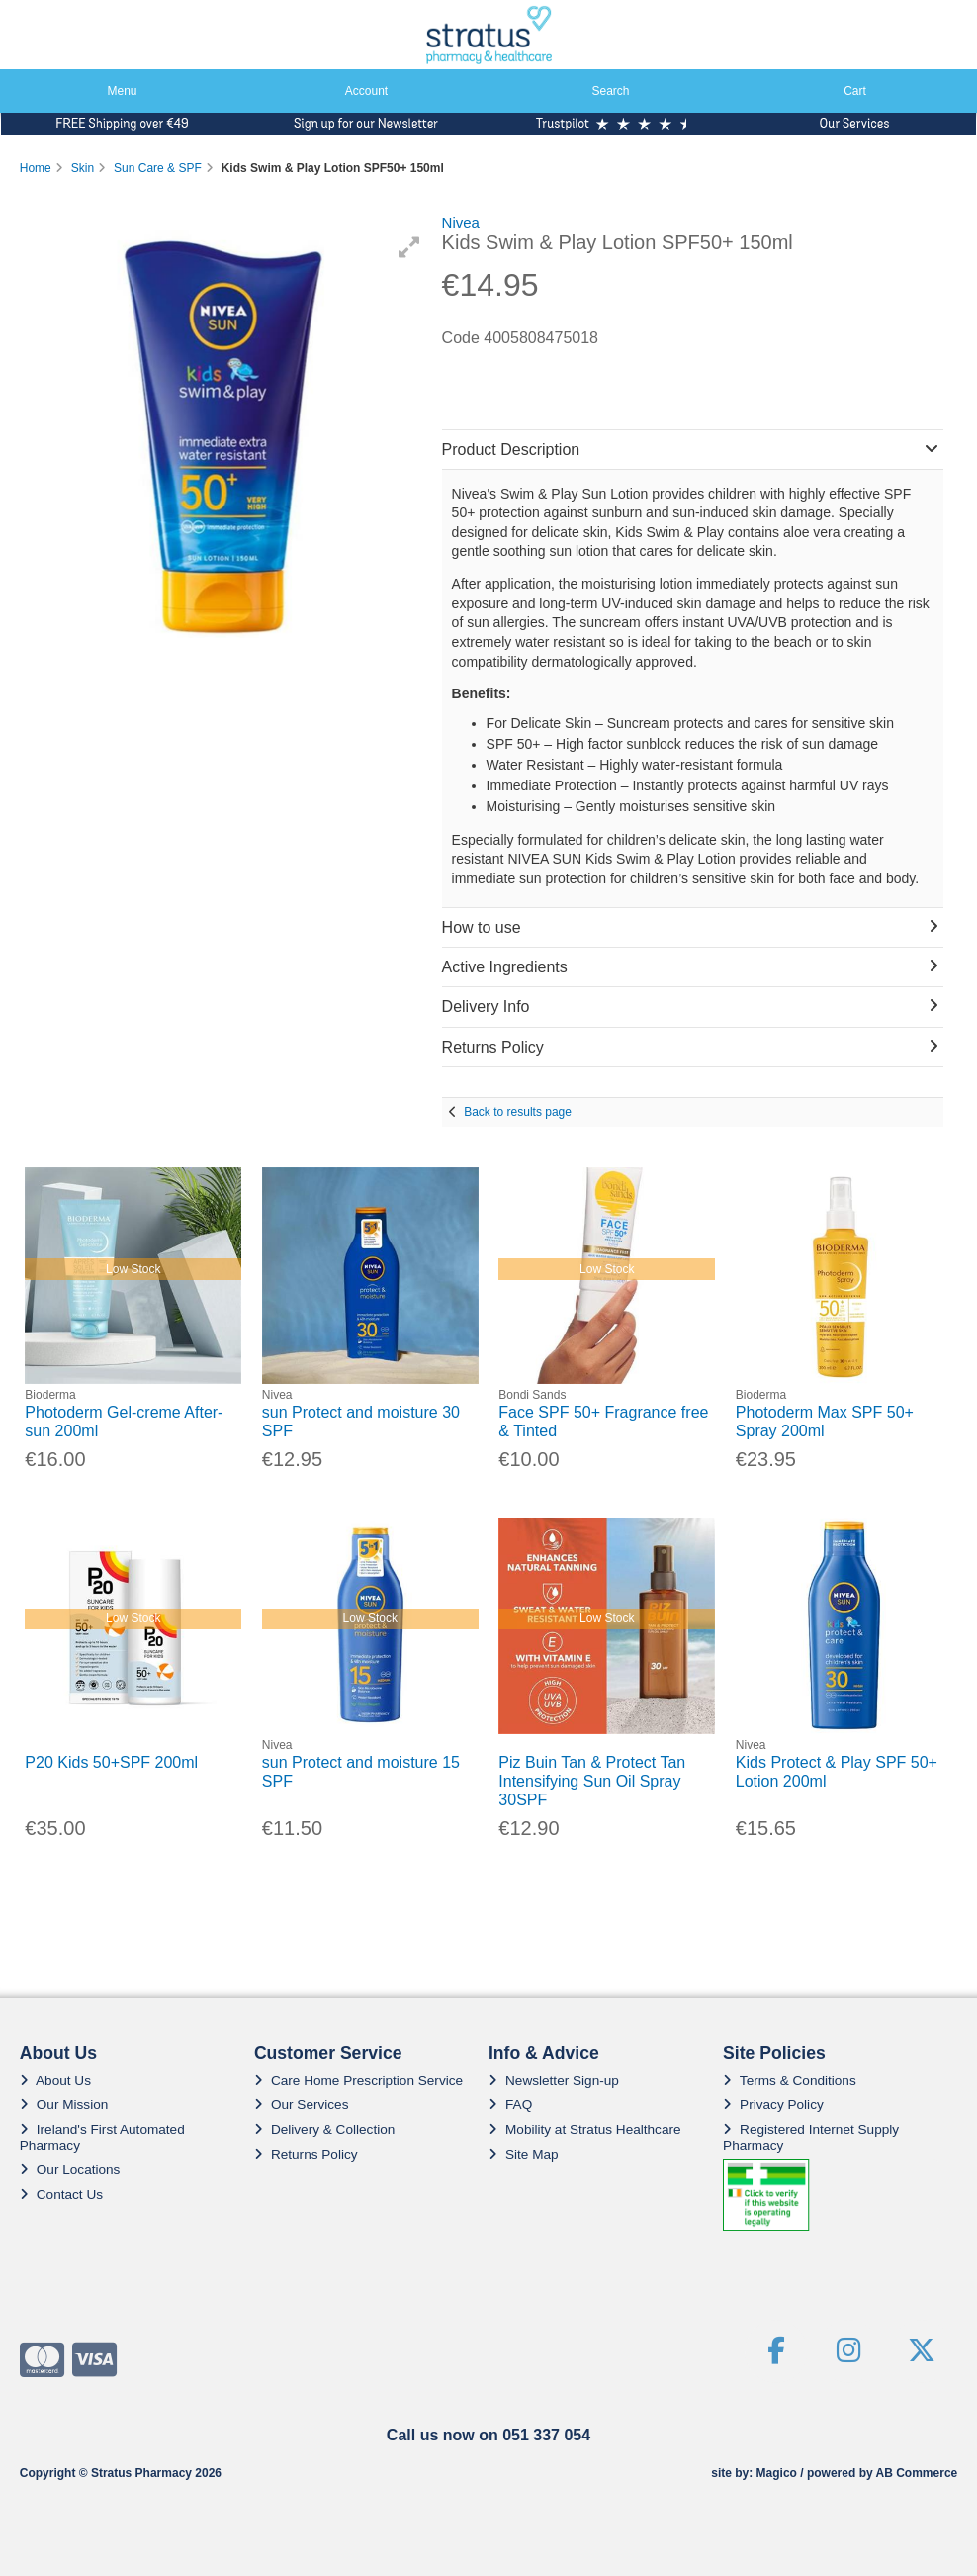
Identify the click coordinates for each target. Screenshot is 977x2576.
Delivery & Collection (324, 2129)
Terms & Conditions (789, 2080)
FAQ (510, 2104)
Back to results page (518, 1112)
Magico (776, 2473)
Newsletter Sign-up (553, 2080)
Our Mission (64, 2104)
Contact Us (61, 2194)
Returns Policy (306, 2154)
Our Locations (70, 2169)
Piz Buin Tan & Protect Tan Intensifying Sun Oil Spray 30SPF (591, 1781)
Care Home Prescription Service (358, 2080)
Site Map (523, 2154)
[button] (409, 247)
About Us (55, 2080)
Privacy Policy (773, 2104)
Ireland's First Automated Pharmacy (102, 2137)
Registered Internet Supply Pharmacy (811, 2137)
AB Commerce (917, 2473)
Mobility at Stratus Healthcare (584, 2129)
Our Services (301, 2104)
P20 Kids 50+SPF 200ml (111, 1762)
